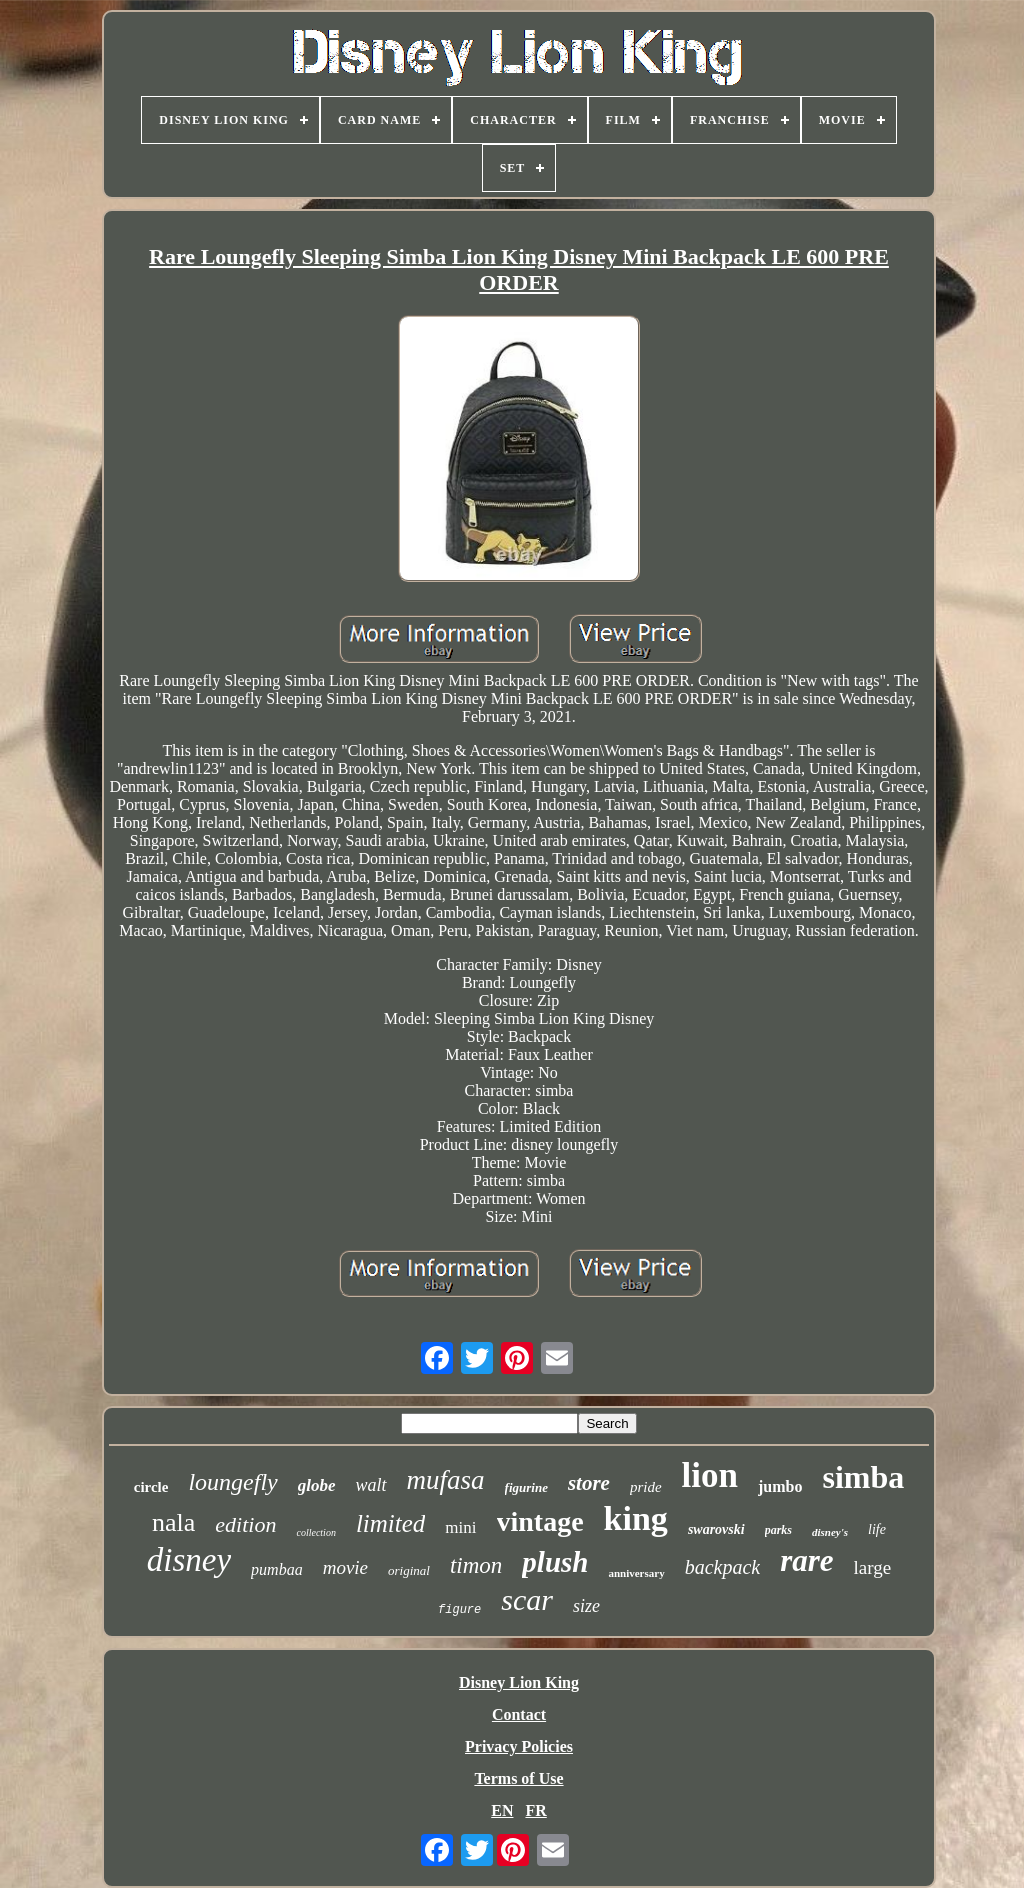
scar (527, 1599)
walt (371, 1485)
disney (189, 1560)
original (409, 1570)
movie (345, 1567)
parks (778, 1530)
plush (555, 1562)
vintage (540, 1521)
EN (502, 1810)
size (586, 1606)
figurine (526, 1487)
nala (173, 1522)
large (873, 1567)
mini (460, 1527)
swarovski (716, 1529)
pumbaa (277, 1569)
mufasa (446, 1480)
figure (459, 1610)
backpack (723, 1567)
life (877, 1529)
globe (317, 1485)
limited (390, 1523)
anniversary (636, 1573)
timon (476, 1565)
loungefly (232, 1482)
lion (710, 1475)
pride (646, 1487)
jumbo (780, 1486)
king (636, 1518)
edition (245, 1524)
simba (863, 1477)
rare (806, 1560)
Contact (519, 1714)
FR (535, 1810)
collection (315, 1532)
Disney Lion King (519, 1682)
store (589, 1483)
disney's (830, 1532)
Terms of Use (518, 1778)
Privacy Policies (519, 1746)
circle (151, 1487)
